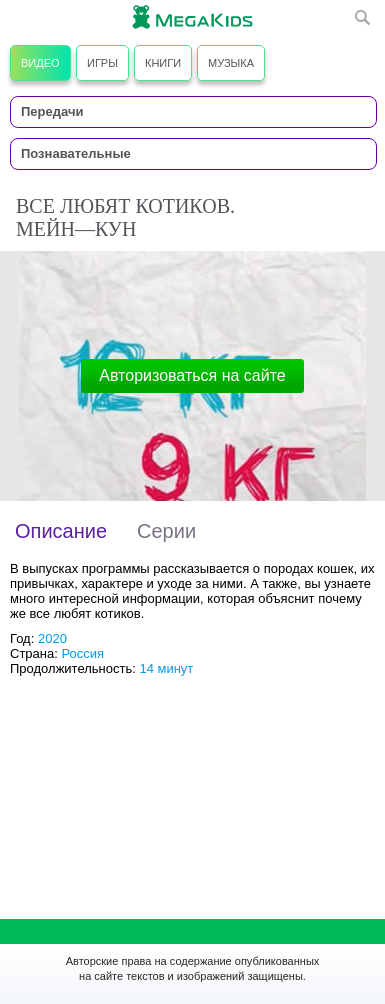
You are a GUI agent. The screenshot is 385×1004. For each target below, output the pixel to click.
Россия (82, 653)
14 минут (166, 668)
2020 (52, 638)
